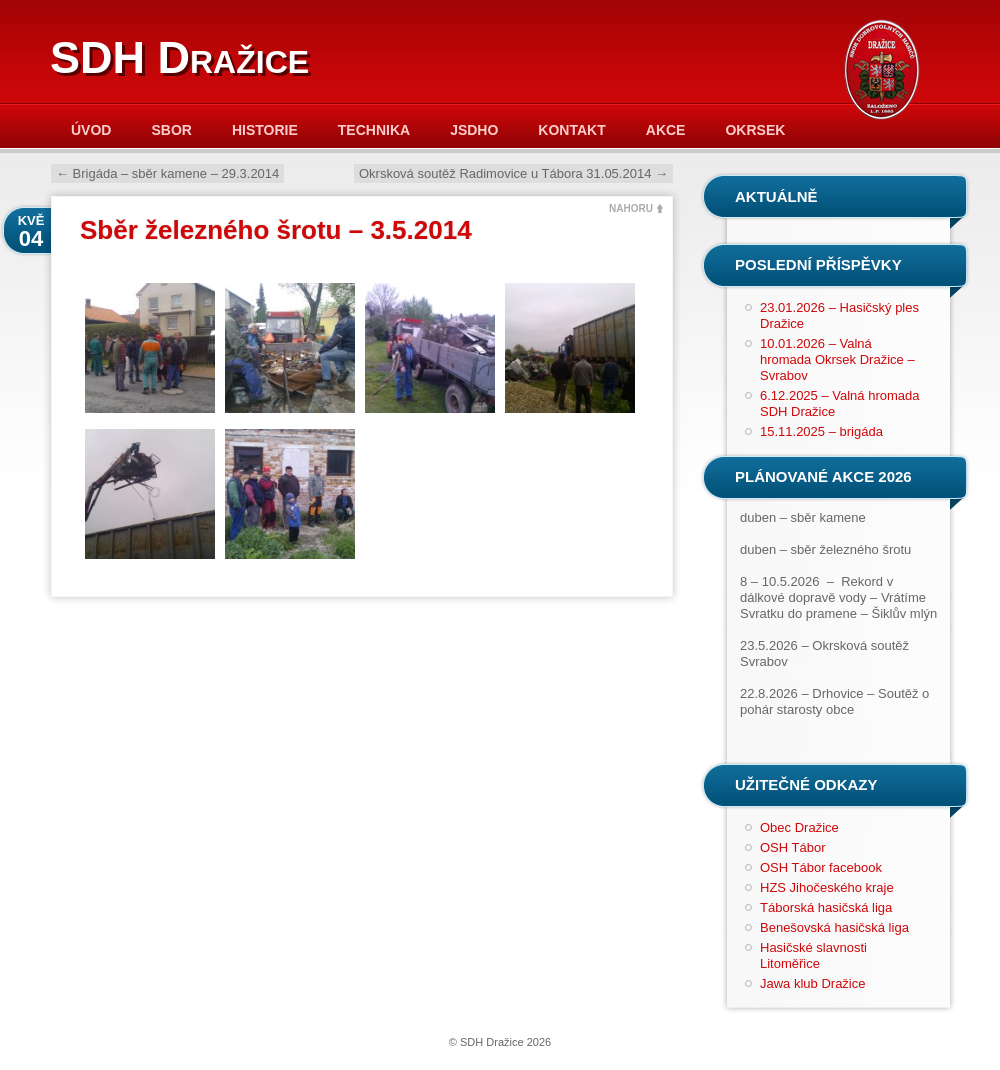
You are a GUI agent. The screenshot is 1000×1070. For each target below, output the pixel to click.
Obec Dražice (799, 827)
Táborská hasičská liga (826, 907)
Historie (265, 130)
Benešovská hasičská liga (834, 927)
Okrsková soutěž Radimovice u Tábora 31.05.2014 (513, 173)
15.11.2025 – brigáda (821, 431)
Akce (666, 130)
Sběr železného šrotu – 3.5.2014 (276, 230)
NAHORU (631, 208)
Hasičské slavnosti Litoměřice (813, 955)
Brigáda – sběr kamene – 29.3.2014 (167, 173)
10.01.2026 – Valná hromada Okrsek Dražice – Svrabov (837, 359)
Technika (374, 130)
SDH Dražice (179, 57)
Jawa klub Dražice (813, 983)
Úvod (91, 130)
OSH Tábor (793, 847)
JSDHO (474, 130)
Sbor (171, 130)
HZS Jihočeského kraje (827, 887)
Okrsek (755, 130)
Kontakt (571, 130)
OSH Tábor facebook (821, 867)
